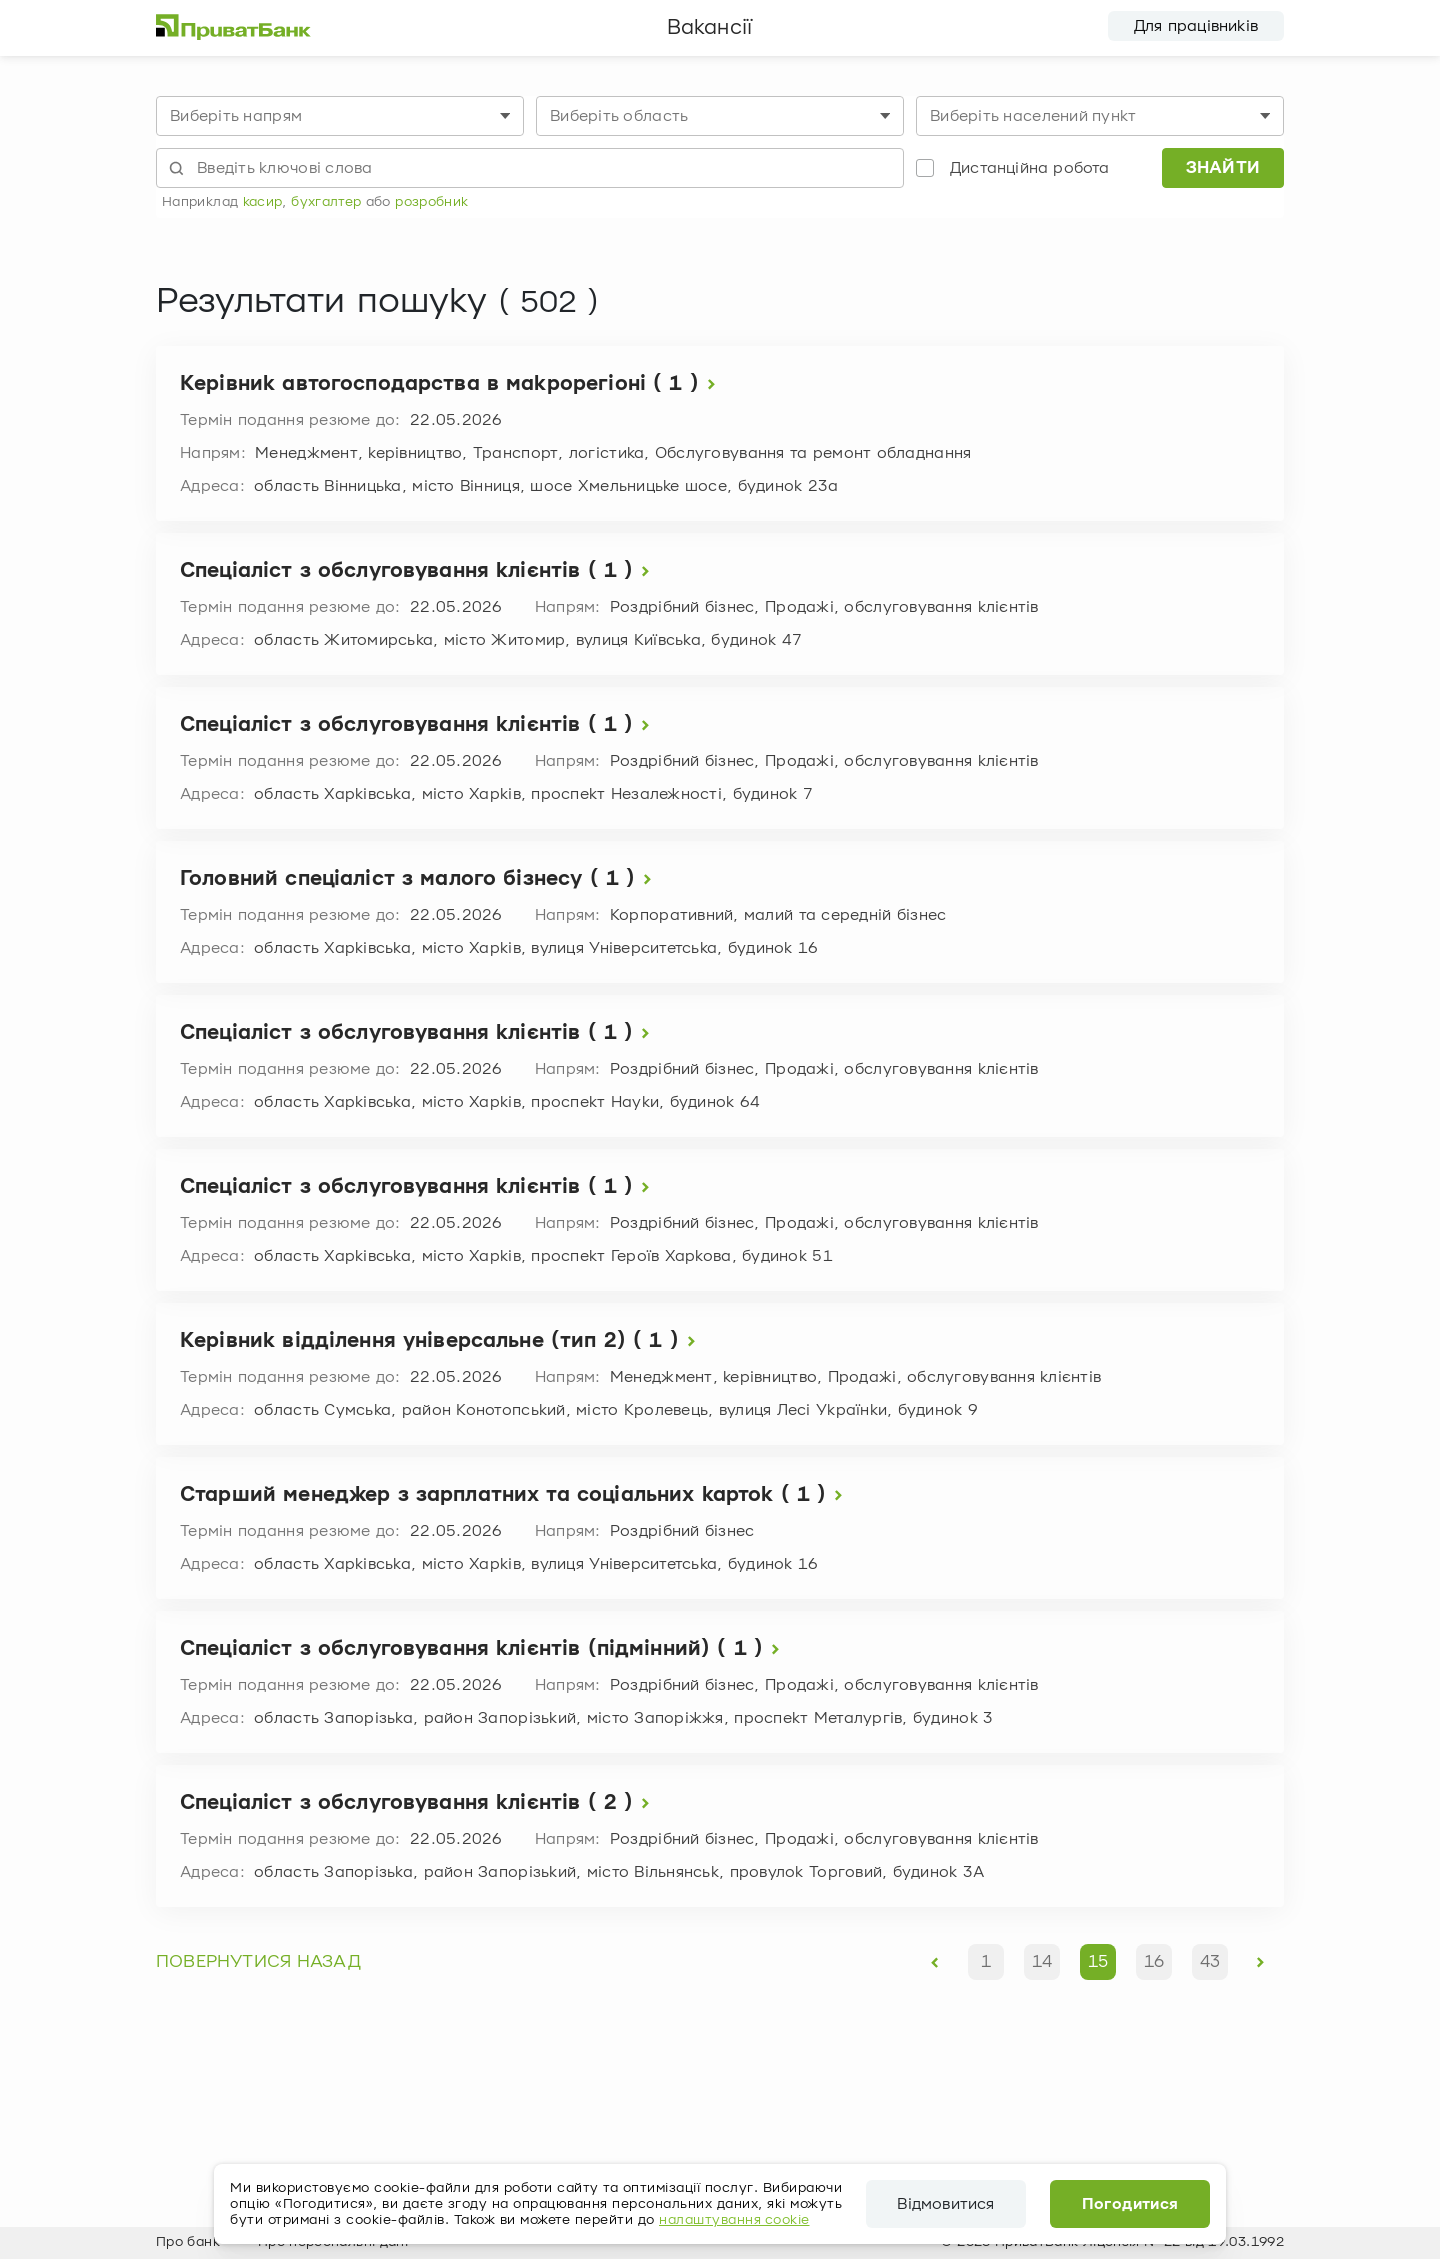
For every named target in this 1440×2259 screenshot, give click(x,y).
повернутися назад (259, 1962)
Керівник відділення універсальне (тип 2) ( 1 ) (442, 1341)
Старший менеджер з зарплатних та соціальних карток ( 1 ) (515, 1495)
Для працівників (1196, 26)
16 (1154, 1962)
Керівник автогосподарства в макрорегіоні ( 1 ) (452, 384)
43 (1210, 1962)
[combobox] (340, 116)
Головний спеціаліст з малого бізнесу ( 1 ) (420, 879)
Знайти (1223, 168)
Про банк (188, 2242)
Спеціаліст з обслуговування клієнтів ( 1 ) (419, 571)
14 (1042, 1962)
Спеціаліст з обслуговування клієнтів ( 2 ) (419, 1803)
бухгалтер (326, 202)
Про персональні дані (333, 2242)
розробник (431, 202)
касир (263, 202)
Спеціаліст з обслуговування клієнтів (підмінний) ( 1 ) (484, 1649)
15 (1098, 1962)
